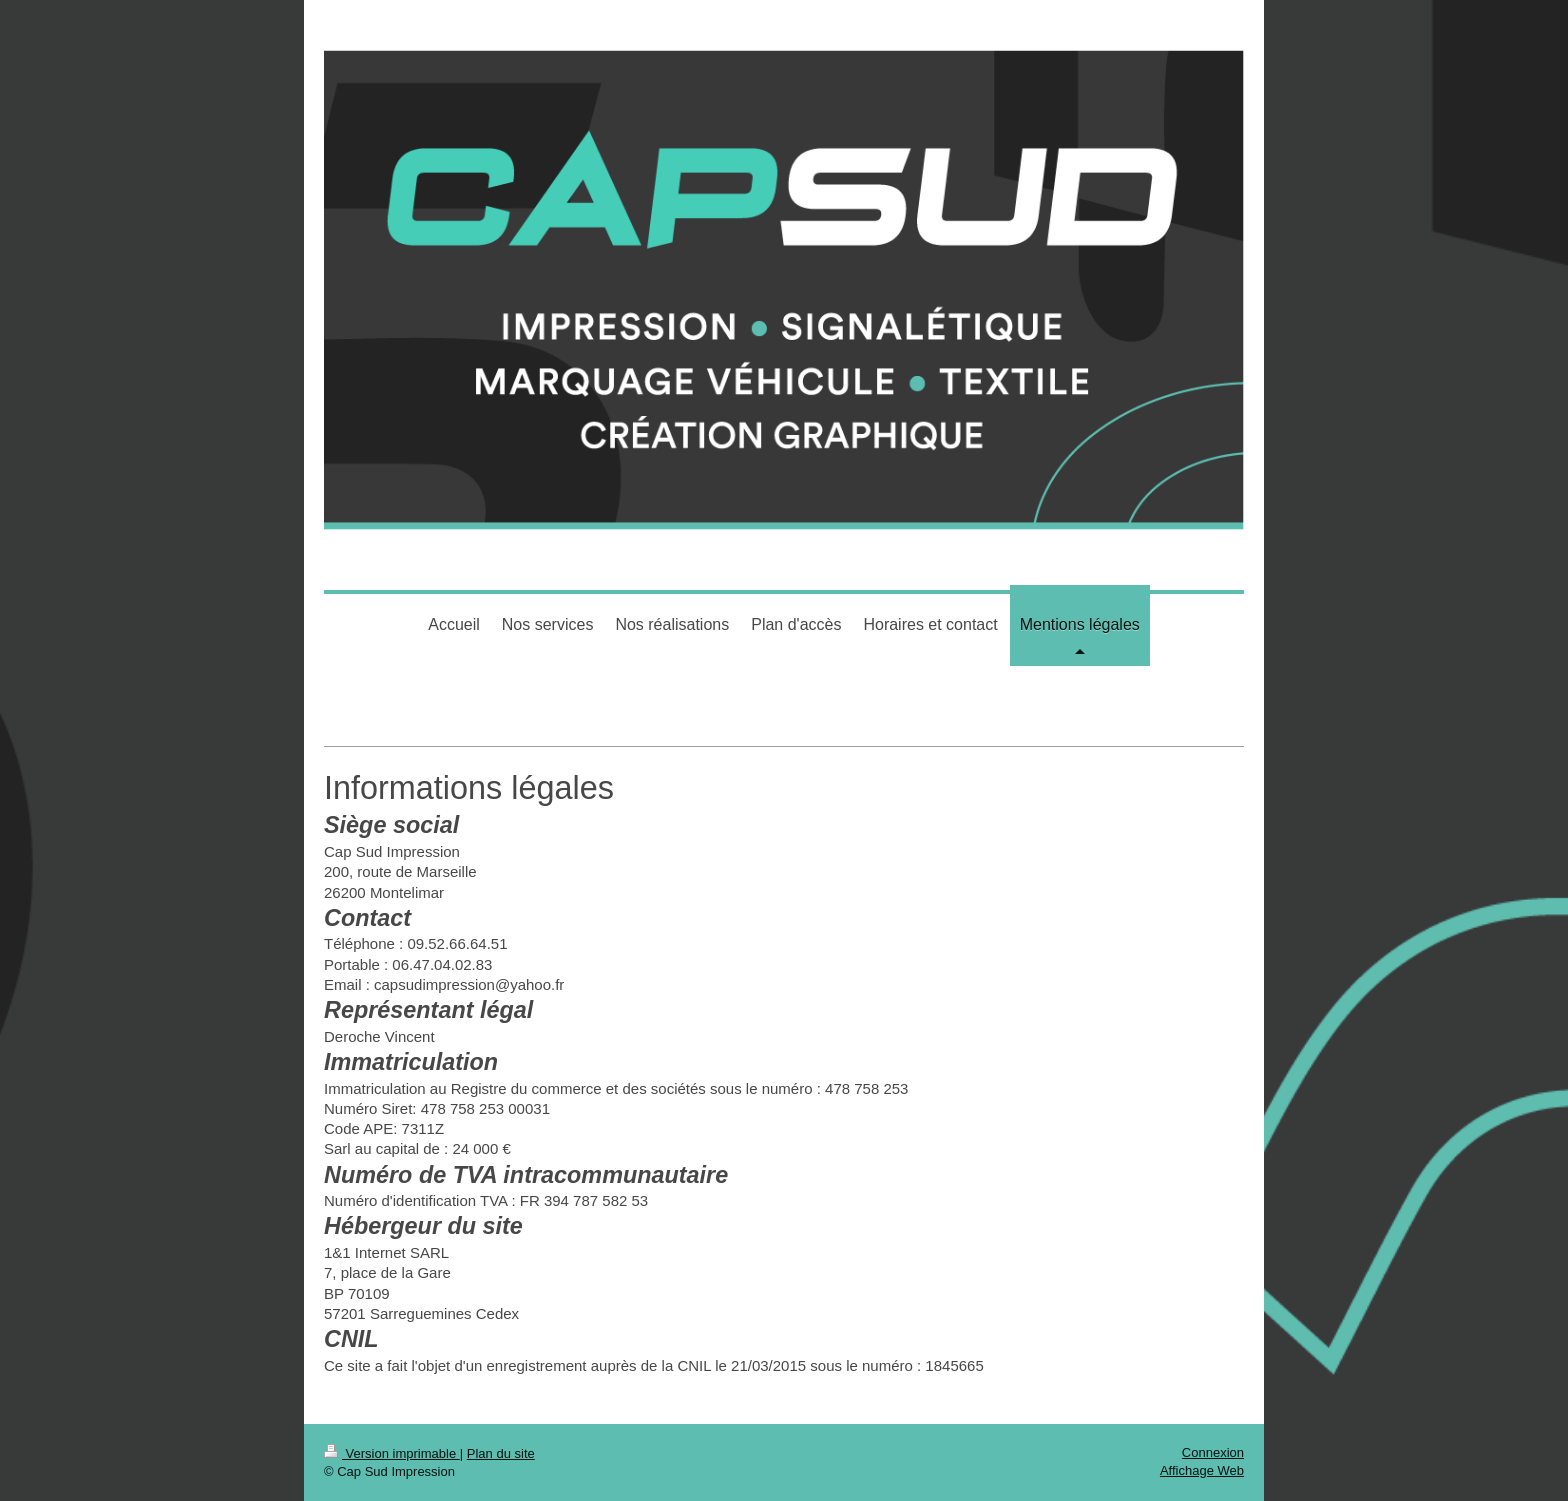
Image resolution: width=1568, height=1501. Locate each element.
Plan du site (501, 1453)
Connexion (1213, 1452)
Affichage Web (1202, 1470)
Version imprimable (392, 1453)
